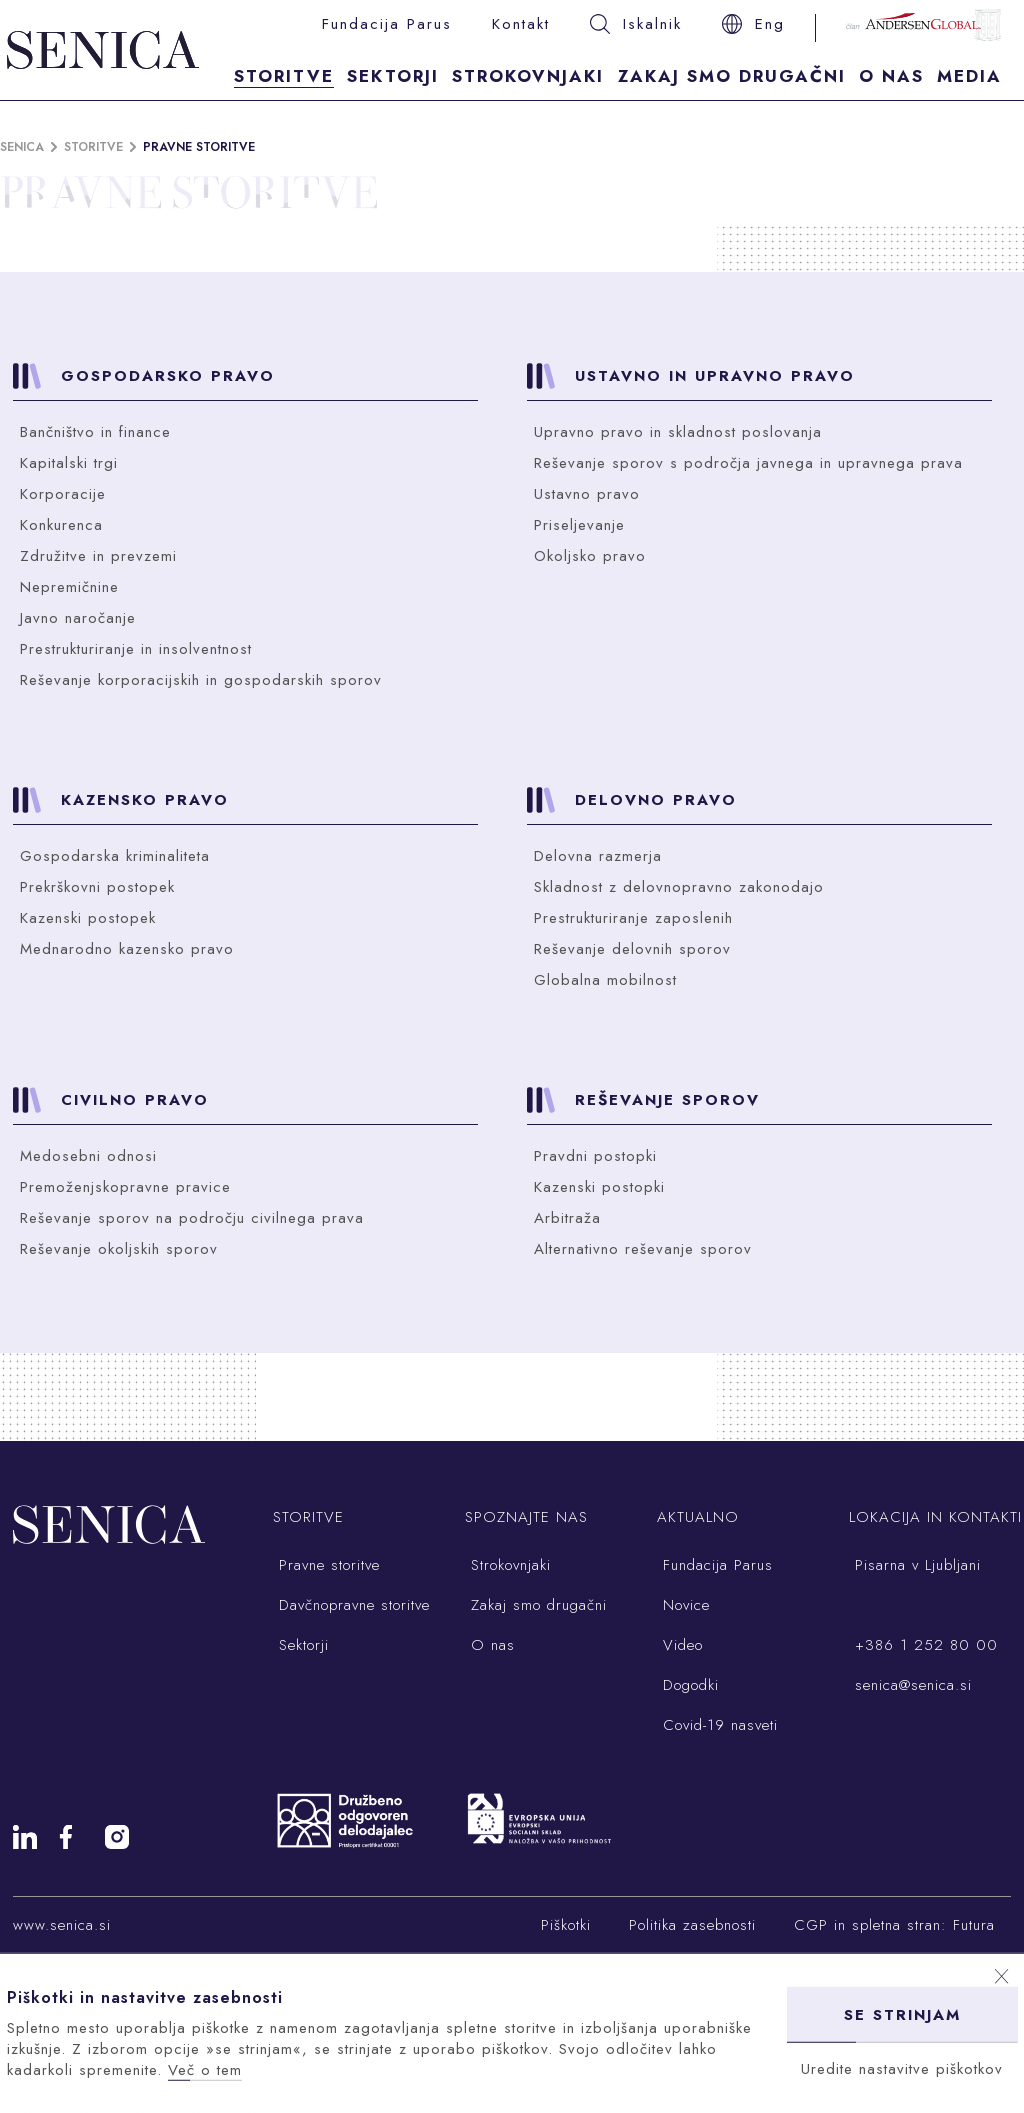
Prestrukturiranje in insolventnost (136, 649)
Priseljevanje (579, 525)
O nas (891, 76)
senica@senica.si (910, 1685)
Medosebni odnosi (88, 1156)
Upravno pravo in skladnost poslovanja (678, 432)
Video (680, 1645)
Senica (22, 147)
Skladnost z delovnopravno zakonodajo (679, 887)
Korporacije (63, 494)
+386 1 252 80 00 (923, 1645)
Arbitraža (567, 1218)
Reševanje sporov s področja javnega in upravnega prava (748, 463)
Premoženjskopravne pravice (125, 1187)
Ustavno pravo (587, 494)
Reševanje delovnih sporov (632, 949)
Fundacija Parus (387, 24)
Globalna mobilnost (605, 980)
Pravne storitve (199, 147)
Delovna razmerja (598, 856)
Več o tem (205, 2070)
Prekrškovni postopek (97, 887)
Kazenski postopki (599, 1187)
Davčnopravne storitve (351, 1605)
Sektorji (393, 76)
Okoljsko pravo (590, 556)
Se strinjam (902, 2015)
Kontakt (521, 24)
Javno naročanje (78, 618)
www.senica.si (62, 1925)
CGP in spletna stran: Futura (894, 1925)
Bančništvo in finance (95, 432)
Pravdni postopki (595, 1156)
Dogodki (688, 1685)
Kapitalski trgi (69, 463)
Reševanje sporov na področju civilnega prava (192, 1218)
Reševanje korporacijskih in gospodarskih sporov (201, 680)
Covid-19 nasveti (717, 1725)
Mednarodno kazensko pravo (127, 949)
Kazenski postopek (88, 918)
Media (969, 76)
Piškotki (566, 1925)
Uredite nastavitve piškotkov (902, 2069)
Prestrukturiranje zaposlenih (633, 918)
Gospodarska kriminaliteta (115, 856)
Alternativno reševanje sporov (643, 1249)
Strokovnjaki (528, 76)
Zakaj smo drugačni (732, 76)
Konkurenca (61, 525)
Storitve (284, 76)
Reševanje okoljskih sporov (119, 1249)
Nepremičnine (69, 587)
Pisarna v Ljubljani (915, 1565)
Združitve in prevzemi (98, 556)
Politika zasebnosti (692, 1925)
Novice (683, 1605)
